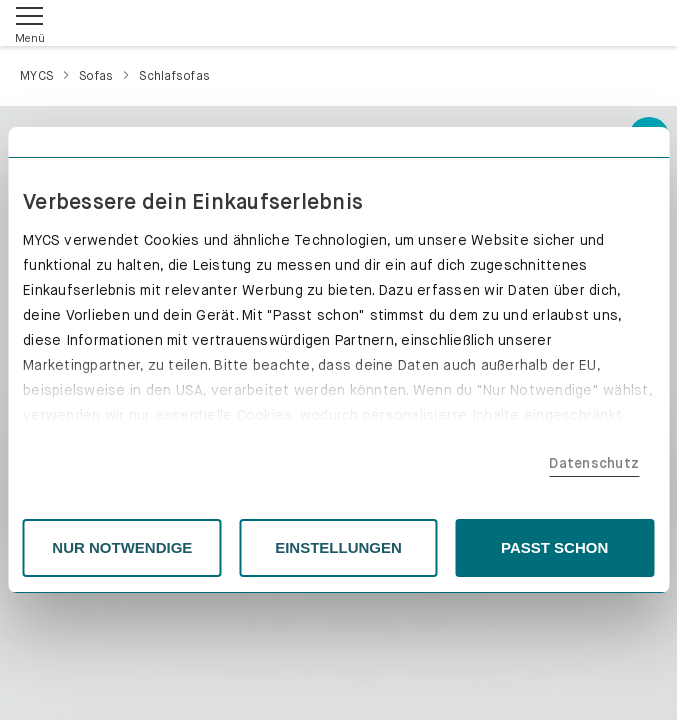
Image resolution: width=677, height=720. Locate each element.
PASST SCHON (554, 547)
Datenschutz (594, 463)
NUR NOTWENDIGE (122, 547)
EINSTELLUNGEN (338, 547)
